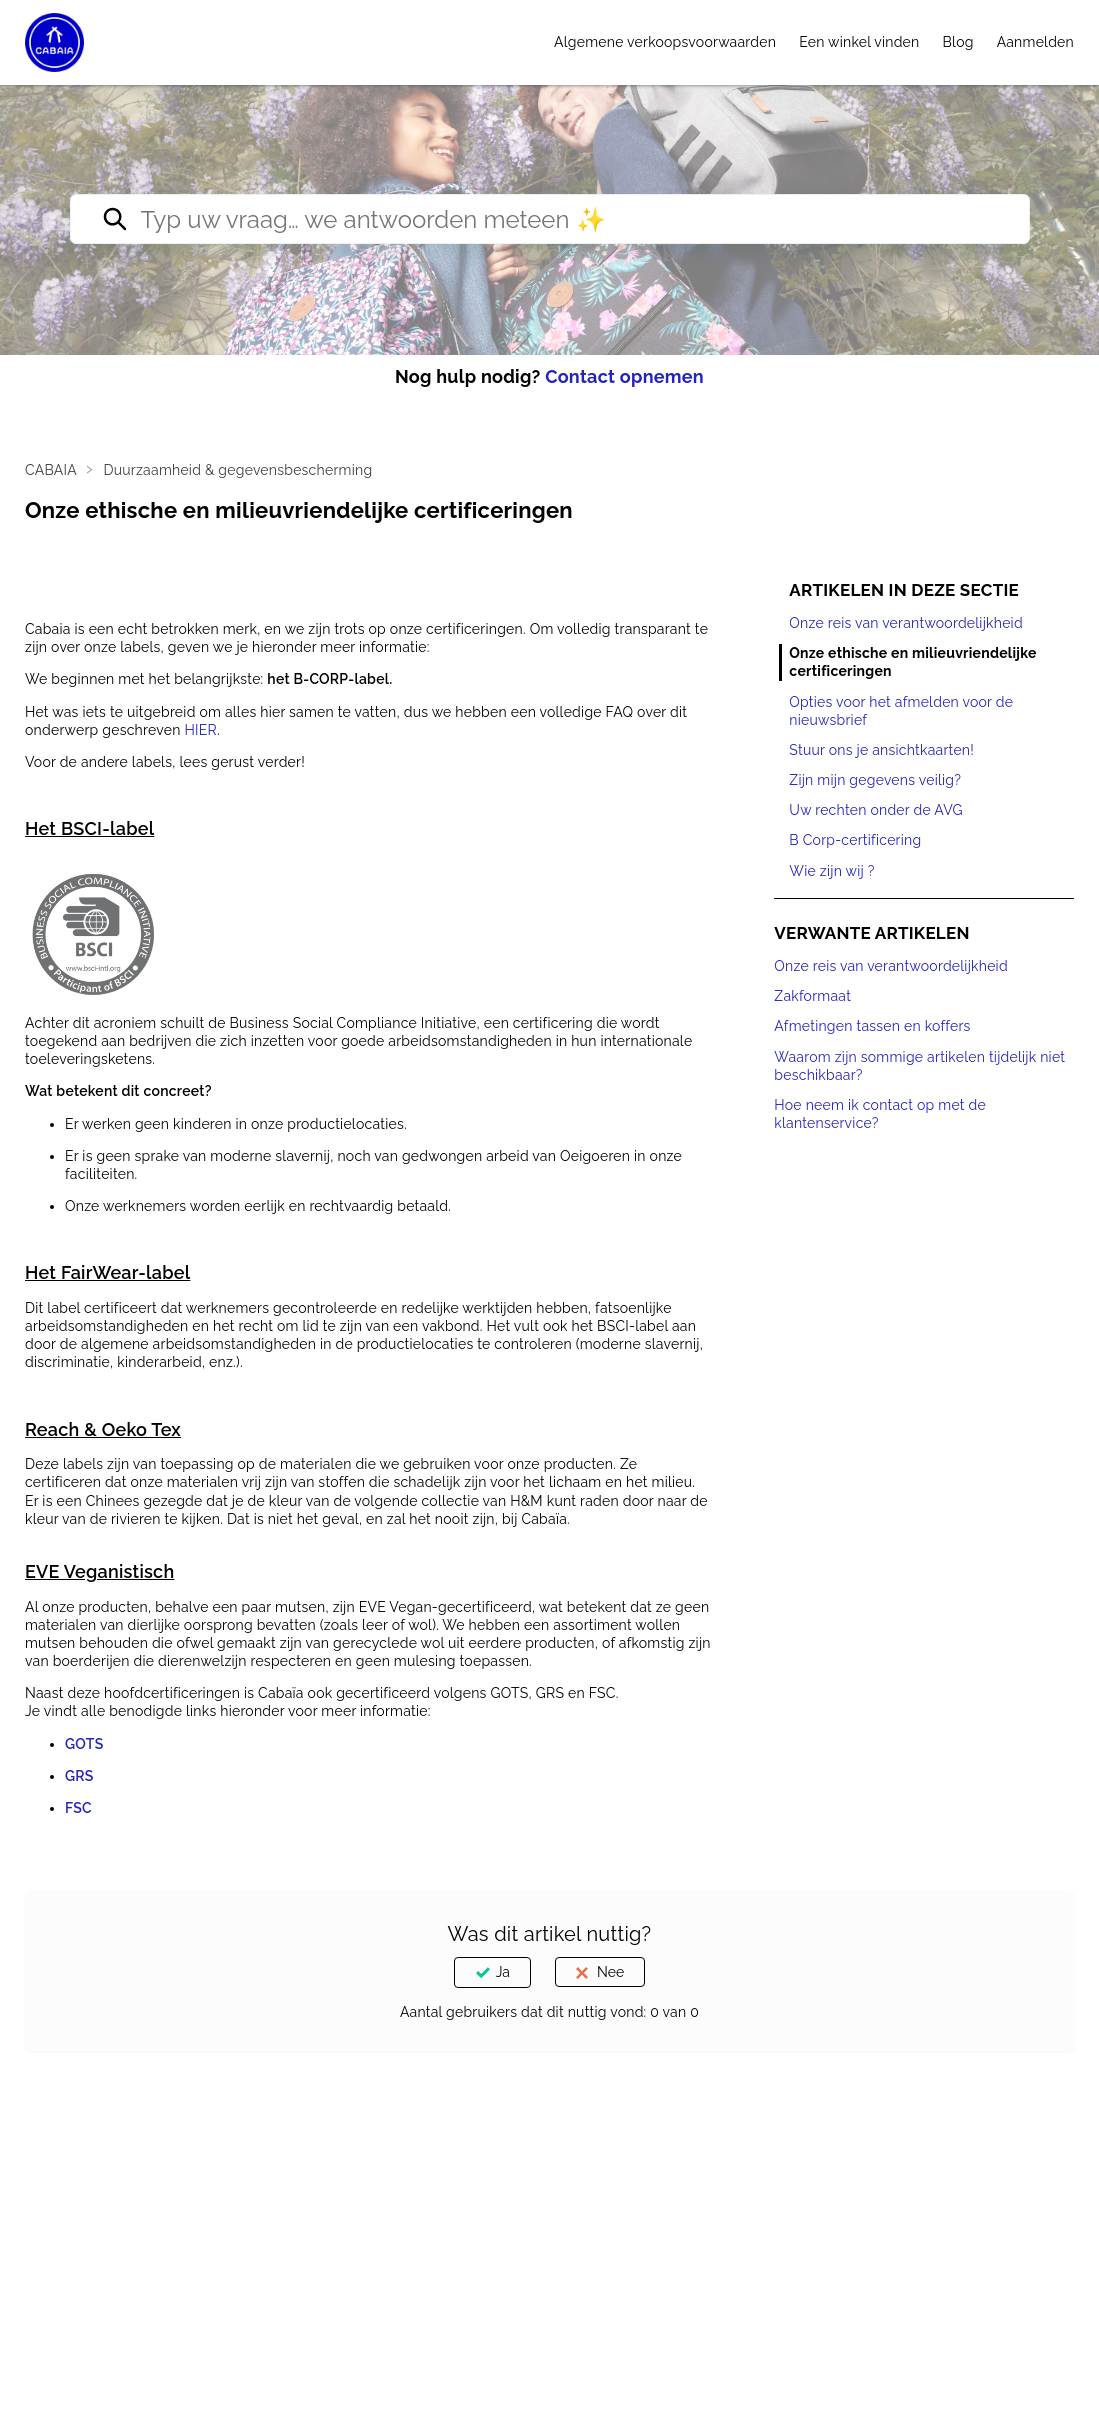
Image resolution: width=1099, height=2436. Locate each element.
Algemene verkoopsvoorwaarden (665, 42)
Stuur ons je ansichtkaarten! (881, 750)
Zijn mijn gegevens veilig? (875, 780)
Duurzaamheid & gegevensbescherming (237, 470)
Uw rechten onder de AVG (876, 810)
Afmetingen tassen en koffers (872, 1026)
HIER (200, 730)
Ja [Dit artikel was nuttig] (503, 1972)
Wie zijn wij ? (831, 871)
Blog (958, 42)
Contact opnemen (624, 376)
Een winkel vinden (859, 42)
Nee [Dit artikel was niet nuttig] (610, 1972)
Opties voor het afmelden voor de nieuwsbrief (901, 711)
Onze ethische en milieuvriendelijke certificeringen (912, 662)
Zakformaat (812, 996)
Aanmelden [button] (1035, 42)
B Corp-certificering (855, 840)
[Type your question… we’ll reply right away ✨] (550, 219)
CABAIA (51, 470)
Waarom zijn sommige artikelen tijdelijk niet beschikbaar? (919, 1066)
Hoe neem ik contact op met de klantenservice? (880, 1114)
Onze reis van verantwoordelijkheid (906, 623)
